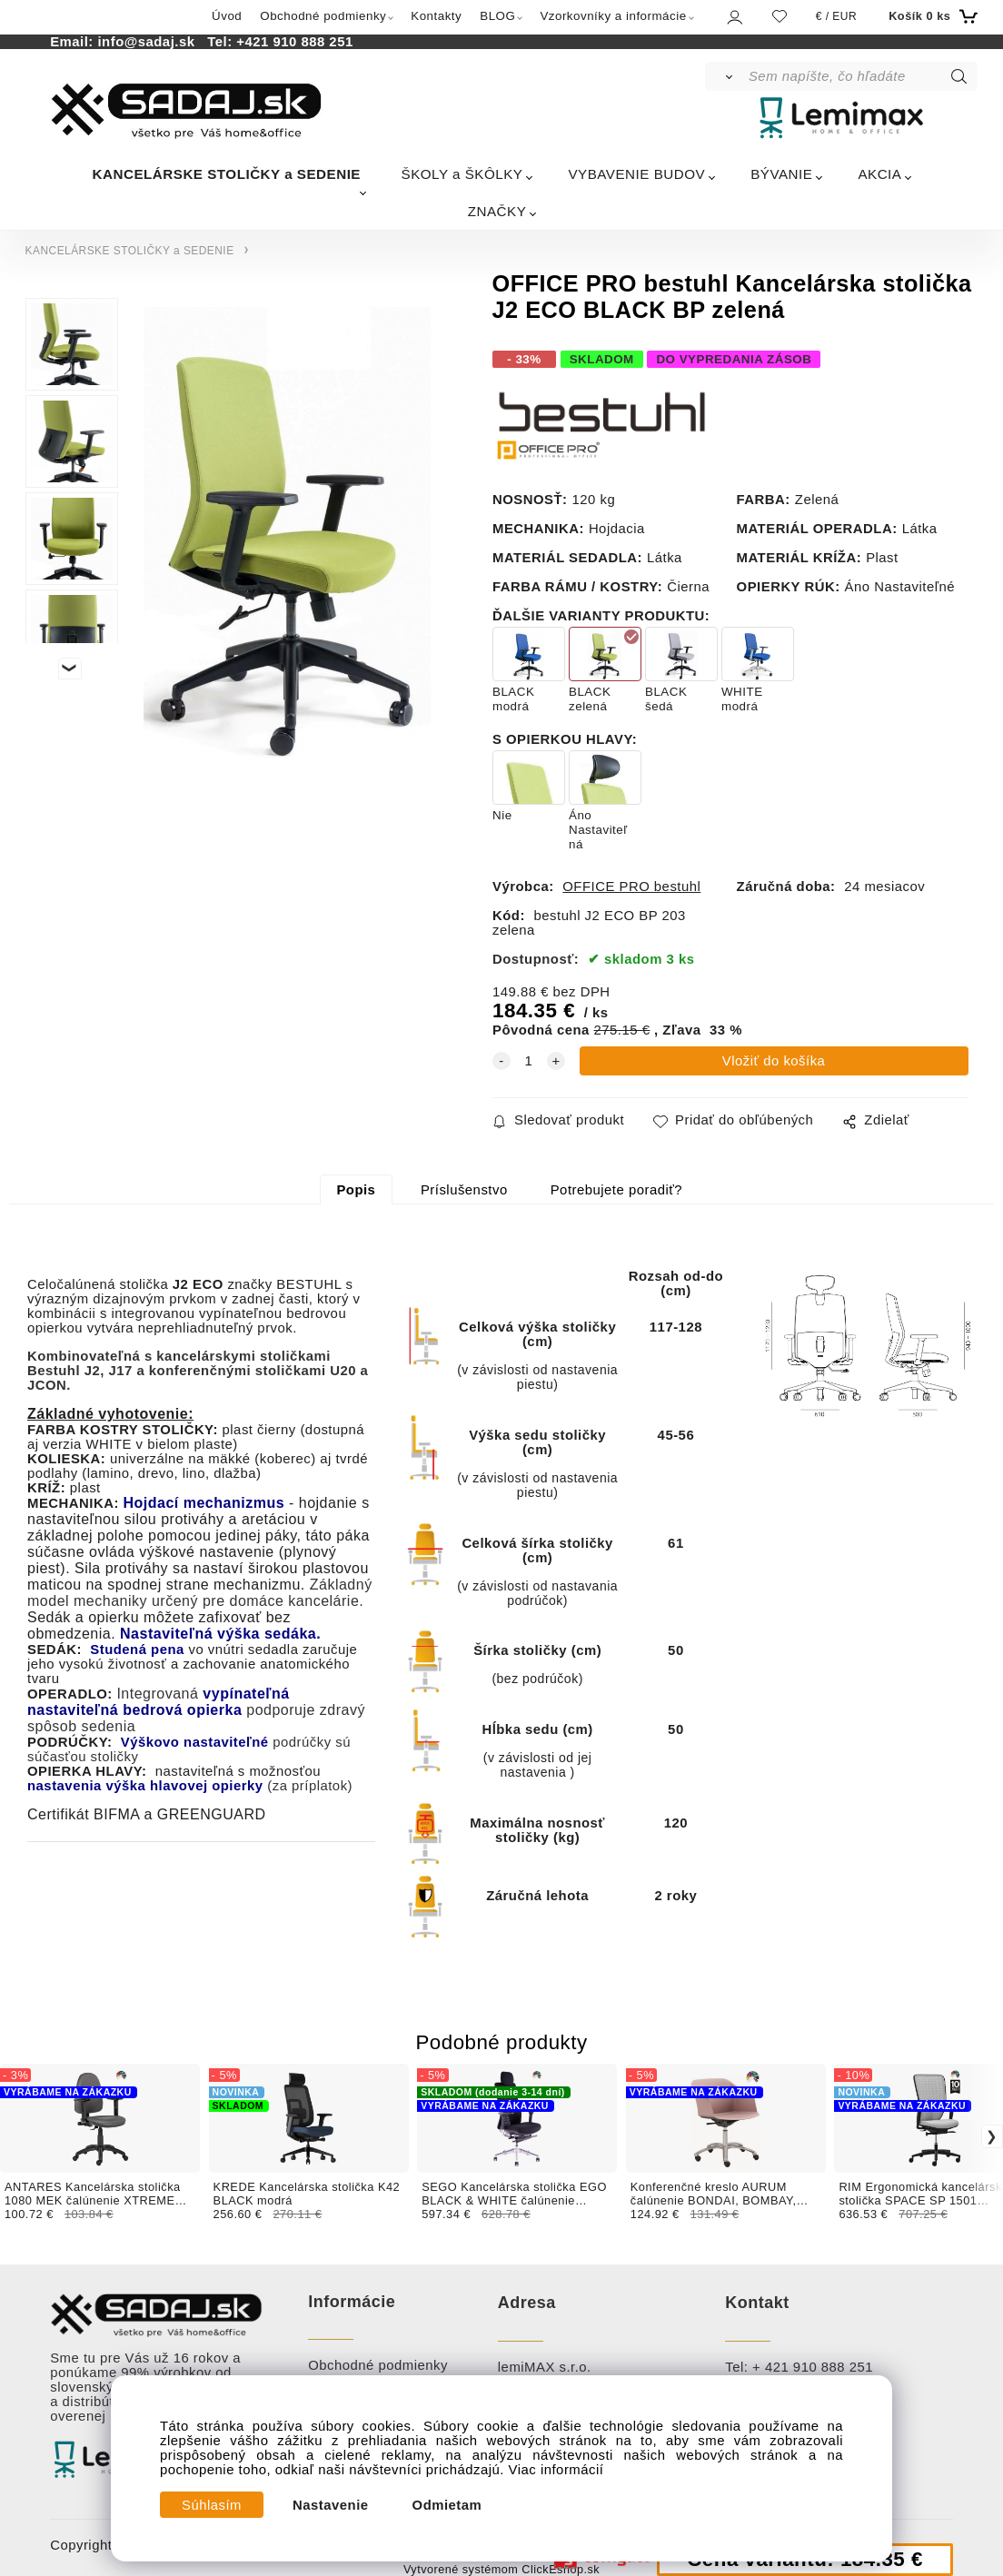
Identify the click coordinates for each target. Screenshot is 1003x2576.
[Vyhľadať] (725, 76)
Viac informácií (556, 2469)
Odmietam (447, 2505)
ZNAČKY (497, 211)
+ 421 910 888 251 (812, 2367)
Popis (355, 1190)
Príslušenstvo (464, 1190)
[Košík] (931, 16)
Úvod (227, 16)
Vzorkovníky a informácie (613, 16)
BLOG (497, 16)
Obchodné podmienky (323, 16)
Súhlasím (212, 2505)
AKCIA (879, 174)
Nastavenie (331, 2505)
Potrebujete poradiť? (616, 1190)
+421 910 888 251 (294, 42)
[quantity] (529, 1060)
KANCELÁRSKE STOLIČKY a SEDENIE (227, 174)
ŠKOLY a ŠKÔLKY (462, 174)
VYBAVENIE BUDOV (636, 174)
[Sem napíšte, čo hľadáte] (862, 76)
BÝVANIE (781, 174)
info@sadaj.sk (150, 42)
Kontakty (436, 16)
